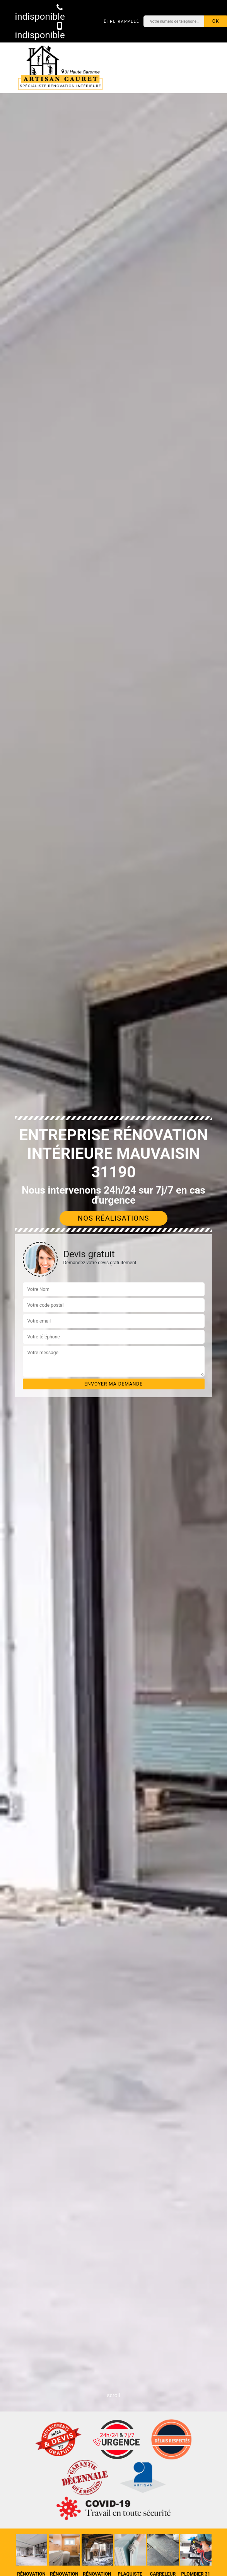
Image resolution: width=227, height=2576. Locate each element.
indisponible (40, 12)
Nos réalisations (113, 1218)
